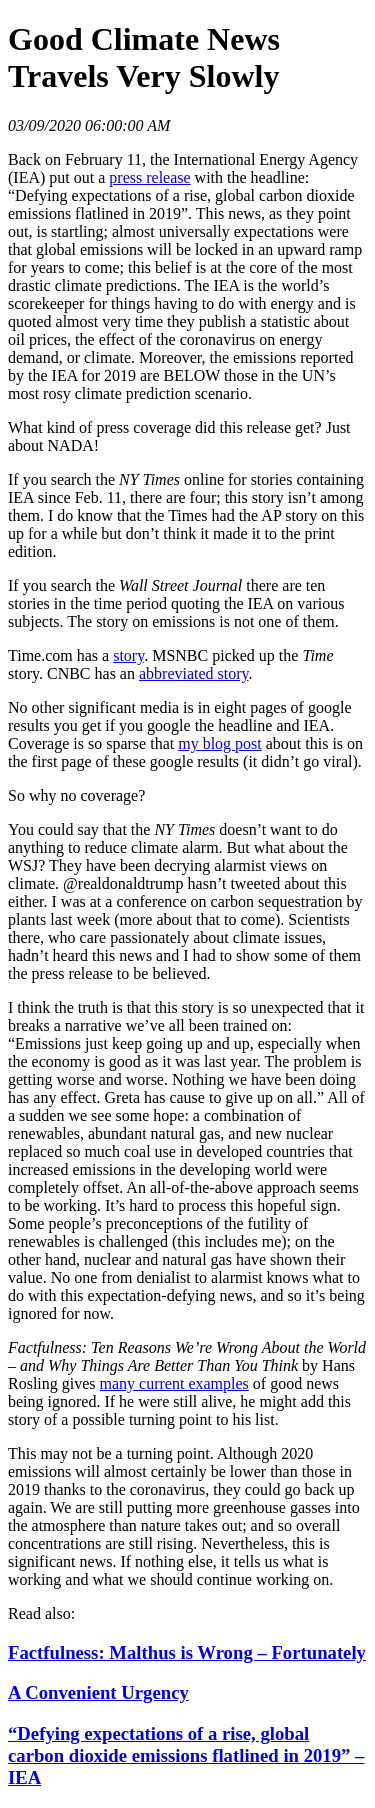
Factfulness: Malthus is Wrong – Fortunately (187, 1652)
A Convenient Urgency (98, 1692)
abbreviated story (194, 673)
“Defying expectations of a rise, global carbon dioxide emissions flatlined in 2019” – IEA (186, 1755)
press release (149, 177)
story (128, 655)
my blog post (220, 743)
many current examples (174, 1383)
